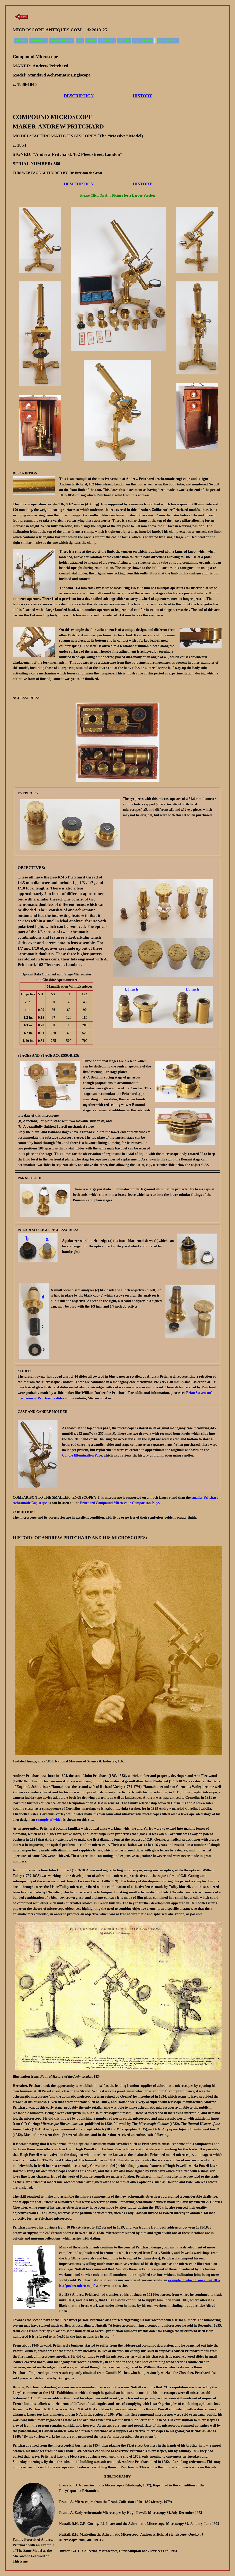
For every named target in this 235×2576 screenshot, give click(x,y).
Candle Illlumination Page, (82, 1455)
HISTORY (142, 95)
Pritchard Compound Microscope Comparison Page (119, 1503)
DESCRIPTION (79, 95)
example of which (49, 1819)
